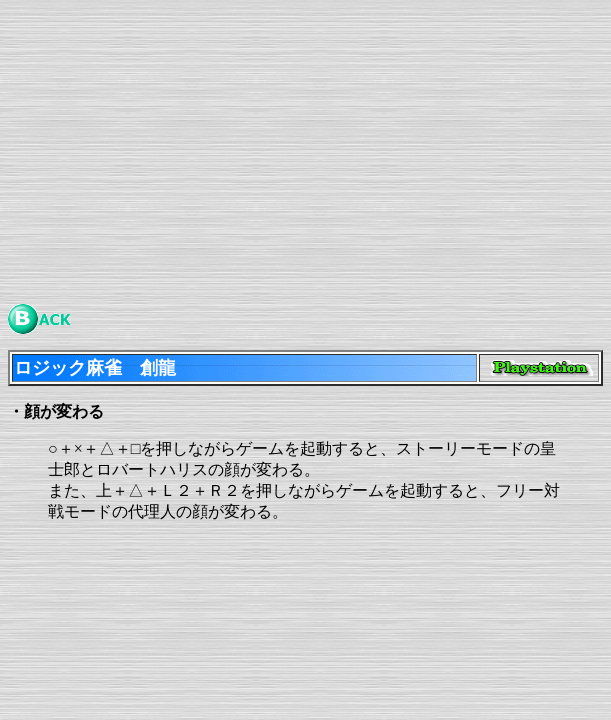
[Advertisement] (305, 148)
